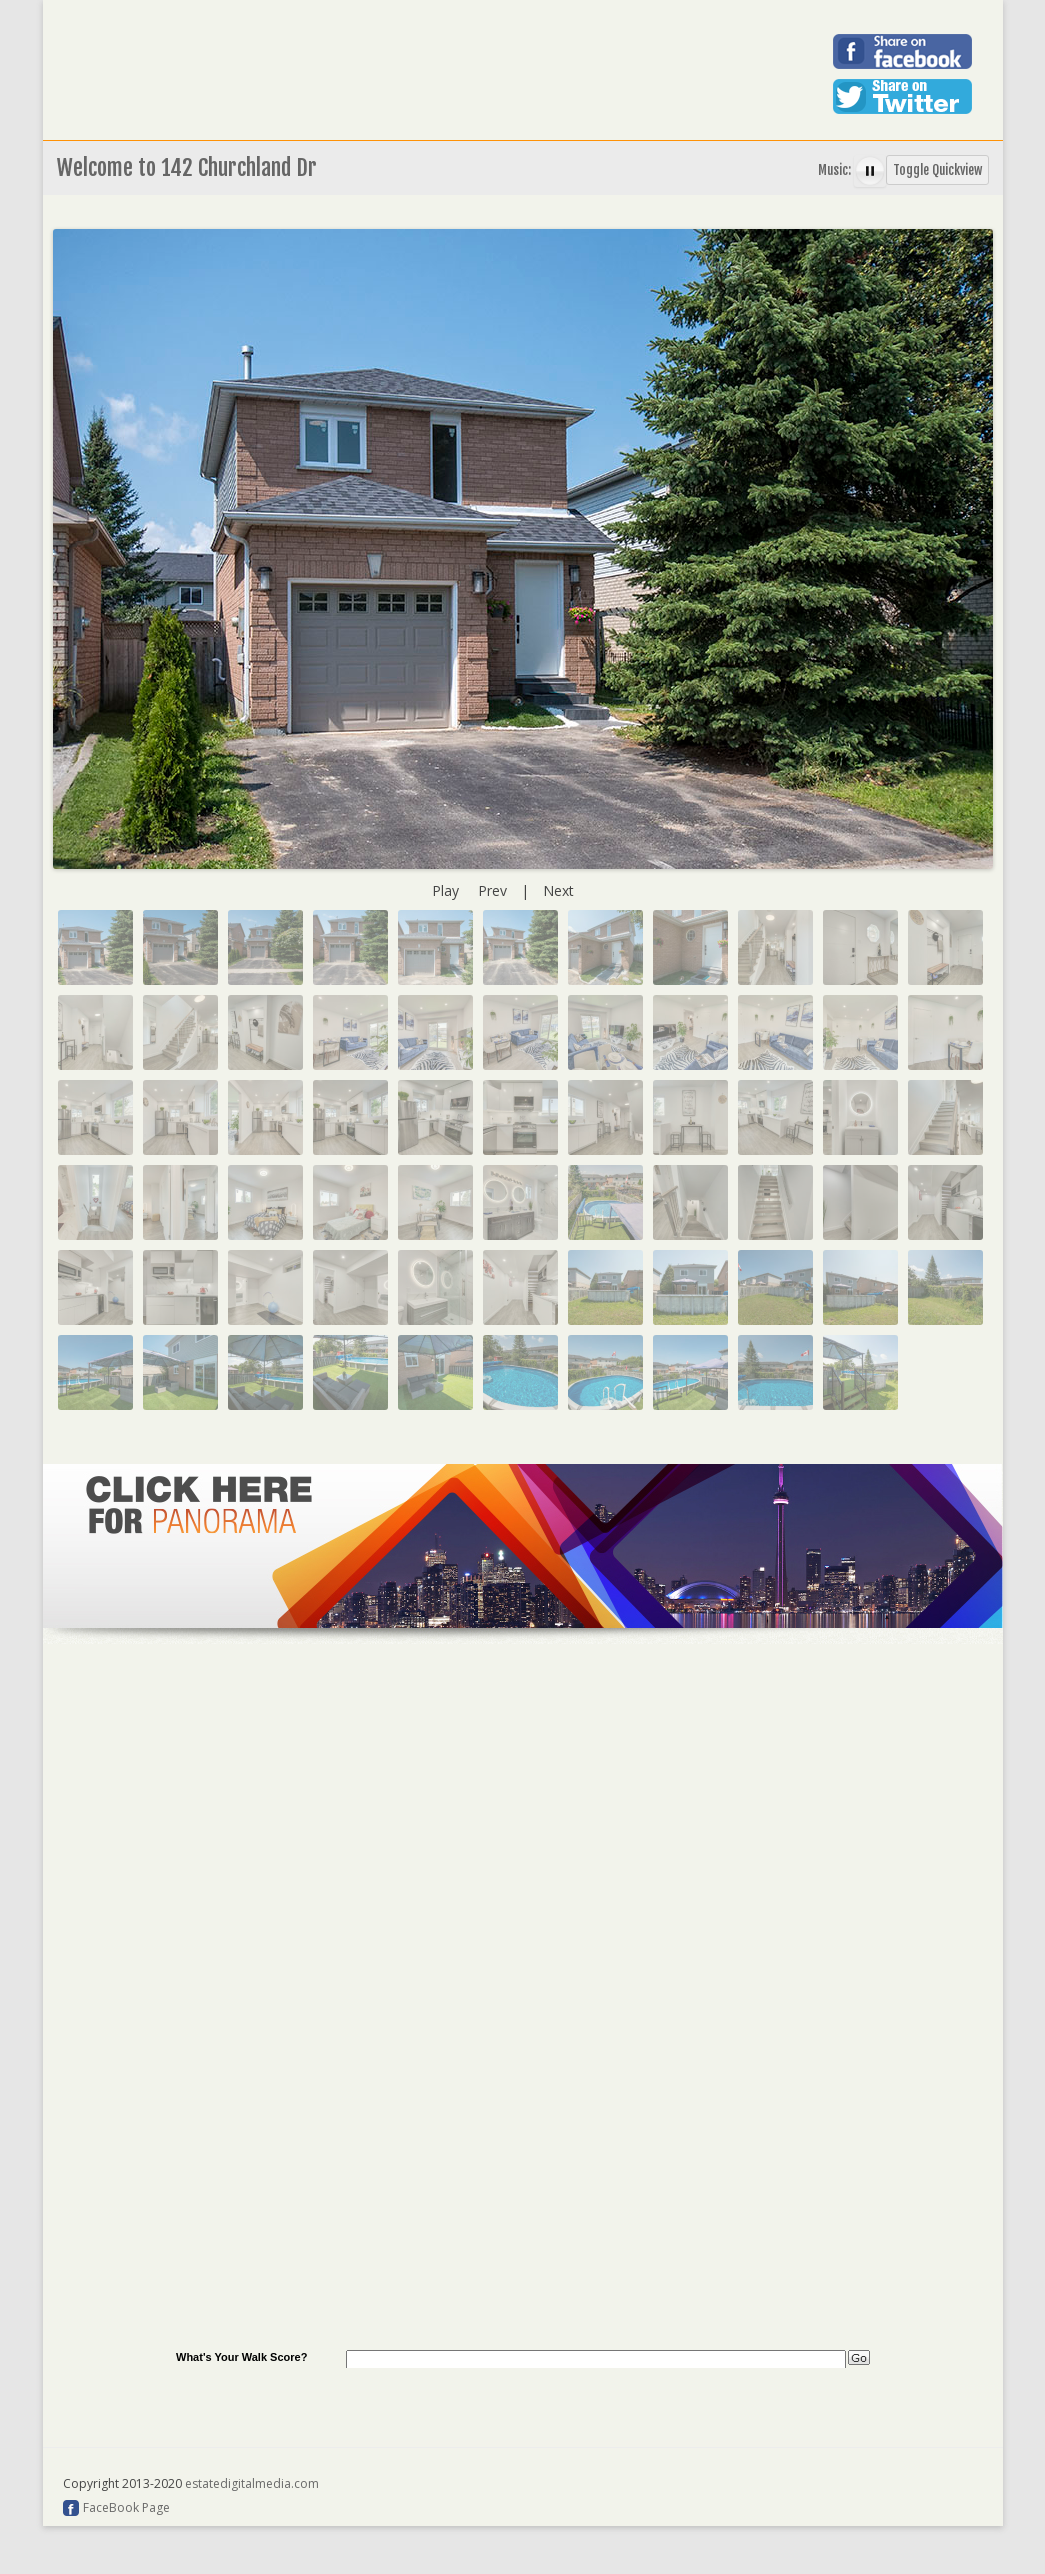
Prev (492, 890)
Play (445, 890)
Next (558, 890)
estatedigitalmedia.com (252, 2483)
